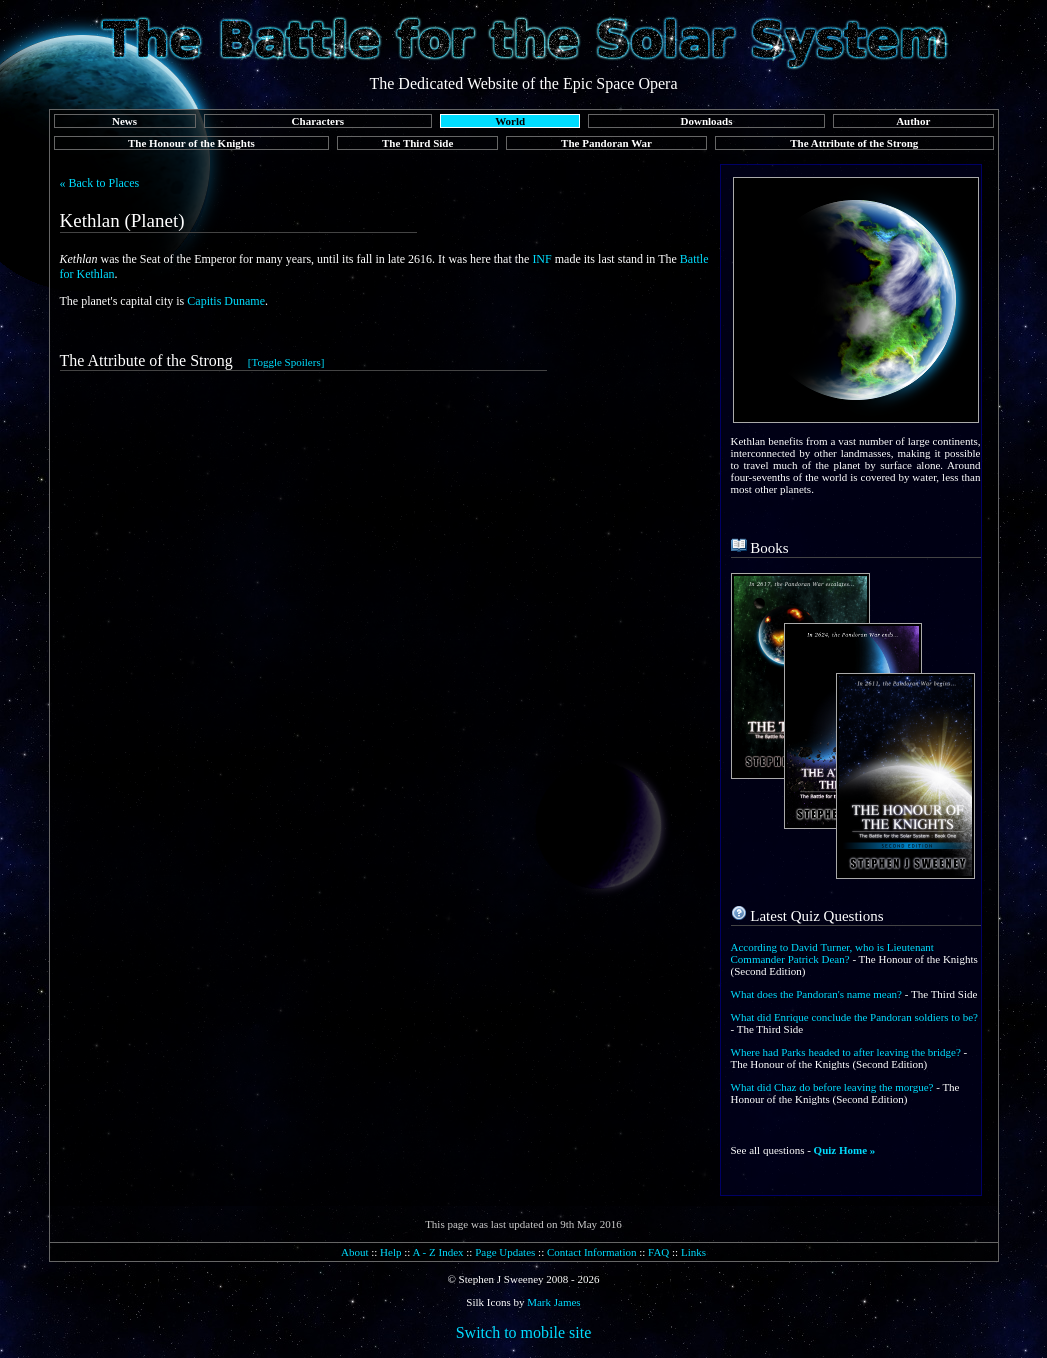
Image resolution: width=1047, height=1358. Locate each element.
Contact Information (592, 1252)
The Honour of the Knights (191, 143)
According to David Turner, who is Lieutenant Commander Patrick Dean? (832, 953)
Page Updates (505, 1252)
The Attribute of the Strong (854, 143)
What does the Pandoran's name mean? (817, 994)
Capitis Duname (226, 301)
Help (390, 1252)
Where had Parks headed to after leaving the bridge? (846, 1052)
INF (541, 259)
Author (913, 121)
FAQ (658, 1252)
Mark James (553, 1302)
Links (693, 1252)
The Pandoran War (606, 143)
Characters (318, 121)
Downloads (707, 121)
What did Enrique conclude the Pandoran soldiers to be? (854, 1017)
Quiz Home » (845, 1150)
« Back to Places (100, 183)
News (124, 121)
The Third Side (417, 143)
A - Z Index (438, 1252)
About (355, 1252)
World (510, 121)
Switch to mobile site (524, 1332)
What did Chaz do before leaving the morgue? (832, 1087)
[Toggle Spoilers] (286, 362)
